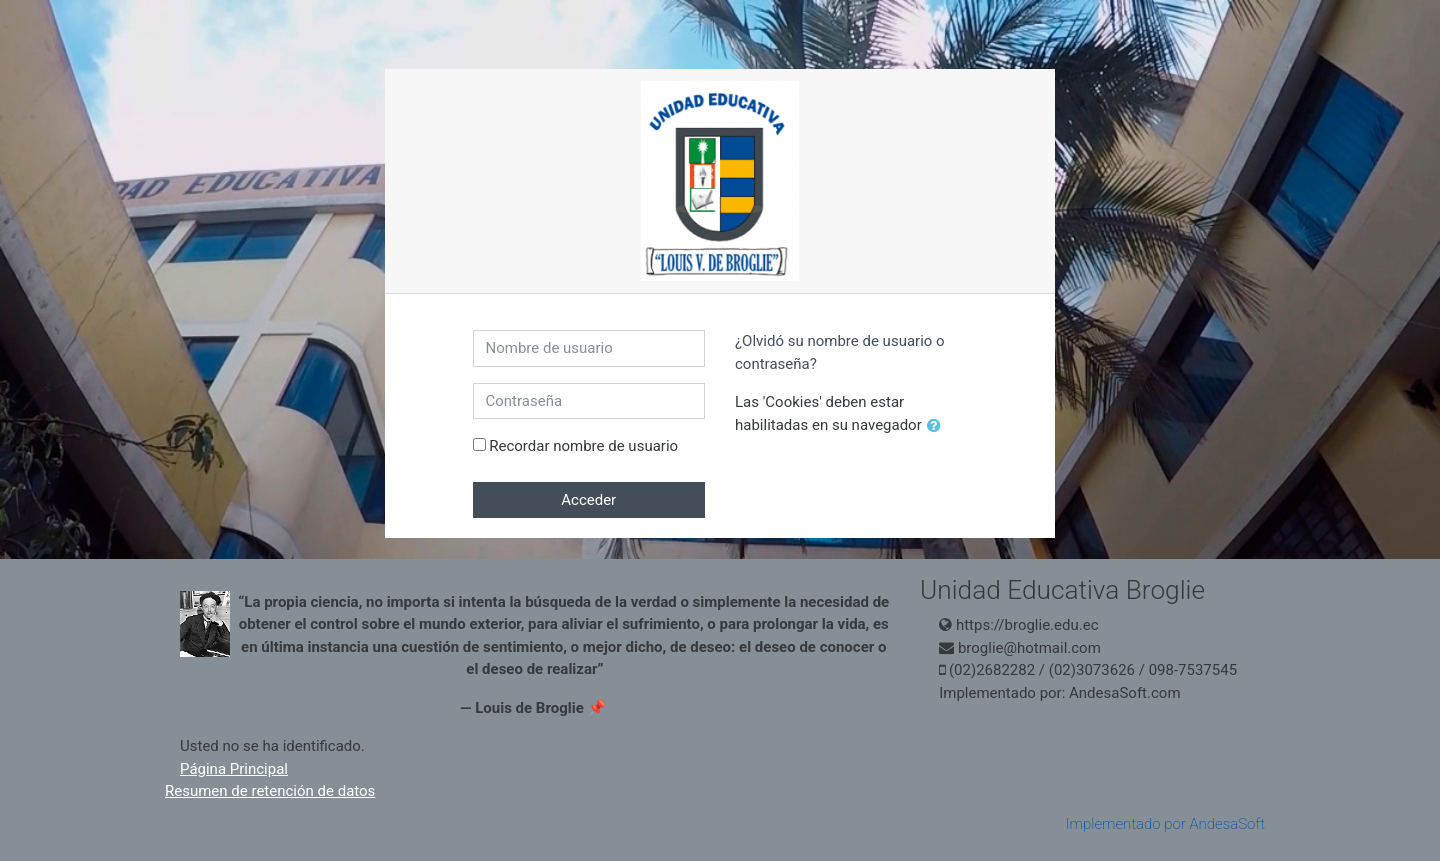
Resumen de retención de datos (270, 791)
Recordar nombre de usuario (583, 446)
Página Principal (234, 769)
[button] (938, 426)
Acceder (588, 500)
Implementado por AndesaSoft (1165, 824)
